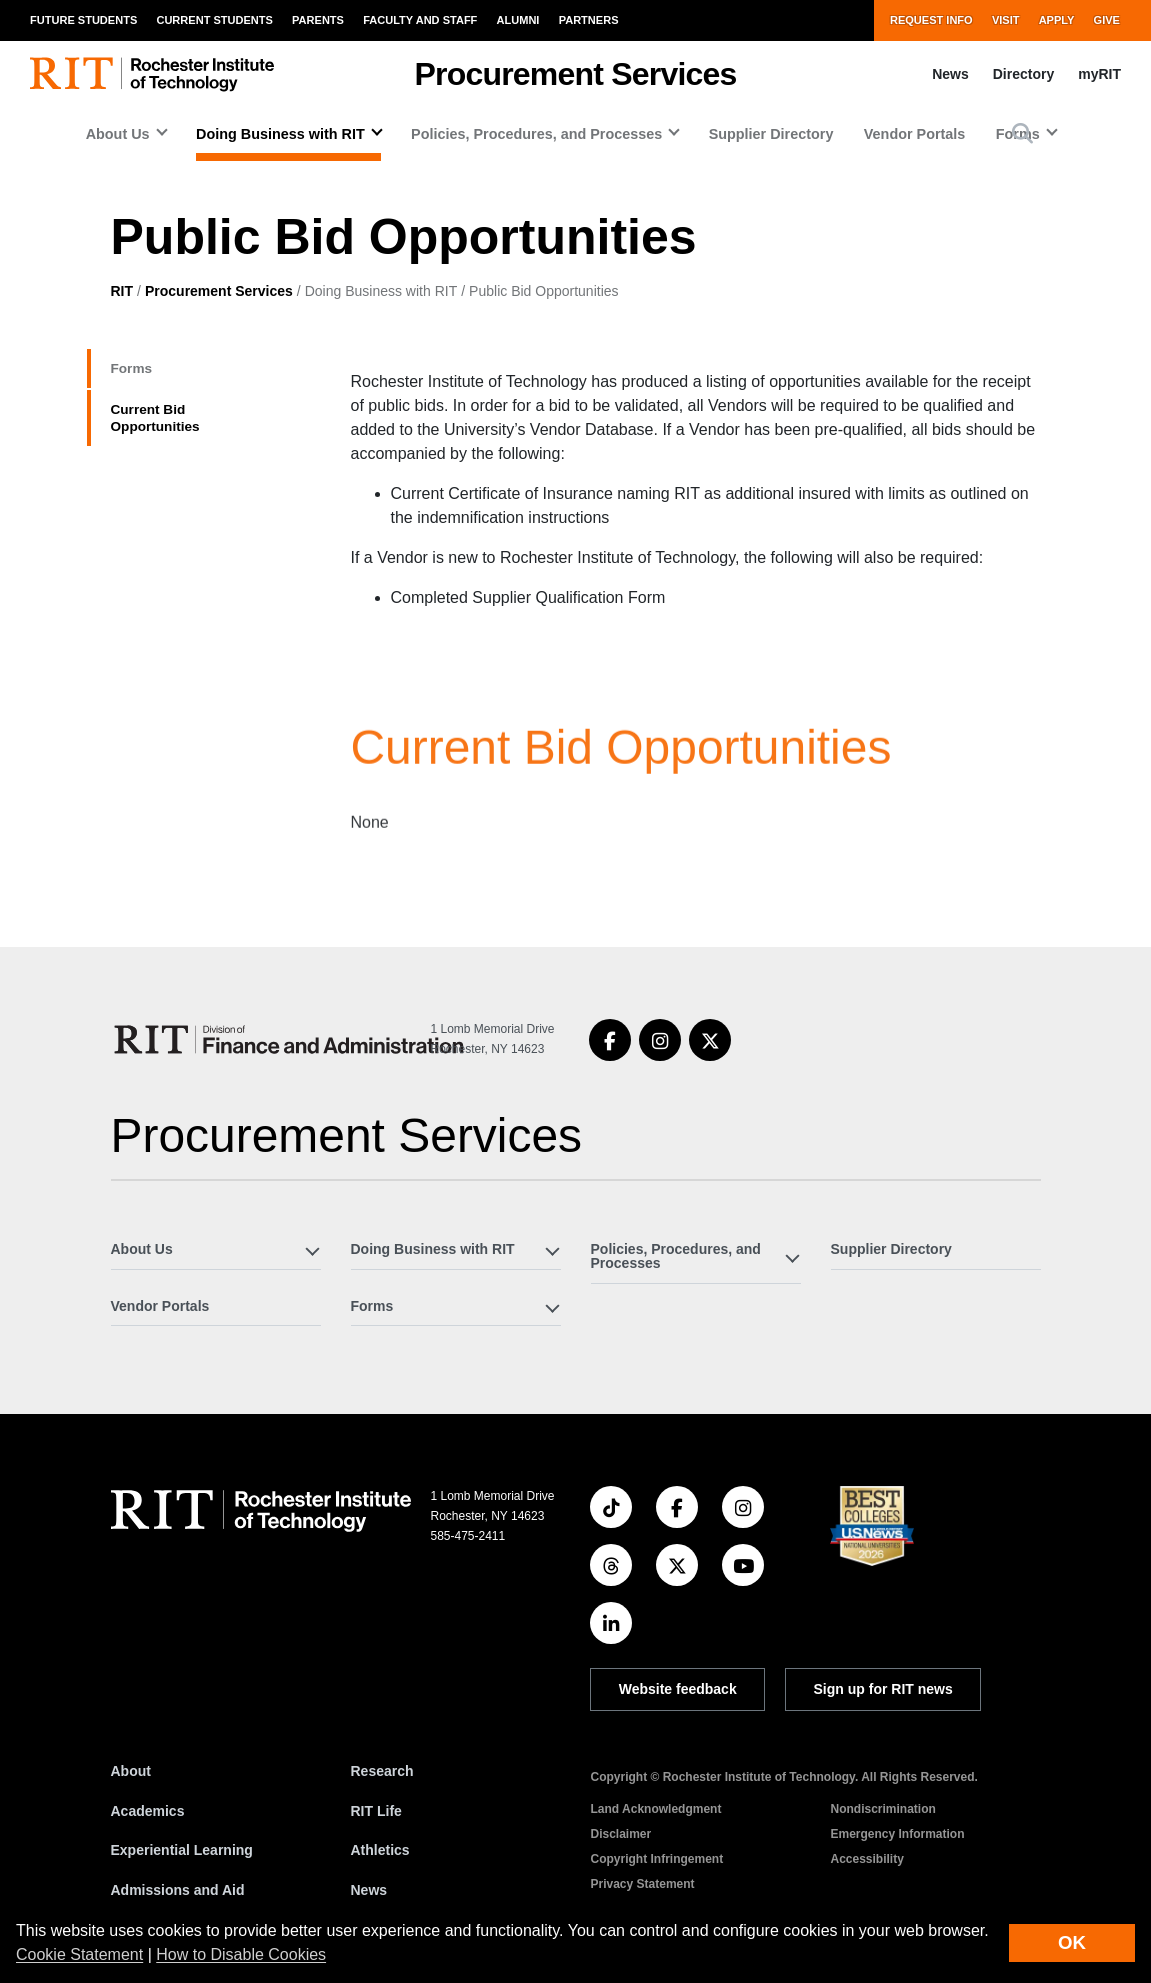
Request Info (931, 20)
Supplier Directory (771, 134)
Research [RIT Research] (382, 1771)
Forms (141, 373)
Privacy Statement (643, 1884)
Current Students (214, 20)
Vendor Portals (915, 134)
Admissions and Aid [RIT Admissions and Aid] (178, 1890)
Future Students (83, 20)
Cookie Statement (79, 1954)
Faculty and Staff (420, 20)
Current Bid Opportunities (176, 434)
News (950, 74)
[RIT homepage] (152, 74)
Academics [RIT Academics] (148, 1811)
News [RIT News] (369, 1890)
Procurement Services (219, 291)
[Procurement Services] (293, 1039)
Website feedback (678, 1689)
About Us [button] (118, 134)
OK (1072, 1942)
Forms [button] (372, 1306)
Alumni (518, 20)
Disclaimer (621, 1834)
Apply (1057, 20)
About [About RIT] (131, 1771)
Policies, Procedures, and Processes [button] (536, 134)
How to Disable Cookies (241, 1954)
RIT (122, 291)
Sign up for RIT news (883, 1689)
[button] (1022, 133)
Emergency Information (898, 1834)
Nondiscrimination (883, 1809)
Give (1107, 20)
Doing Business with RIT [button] (280, 134)
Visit (1006, 20)
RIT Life (376, 1811)
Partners (589, 20)
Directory (1023, 74)
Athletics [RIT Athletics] (380, 1850)
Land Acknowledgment (656, 1809)
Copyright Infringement (657, 1859)
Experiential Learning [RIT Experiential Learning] (182, 1850)
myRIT (1099, 74)
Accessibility (867, 1859)
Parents (318, 20)
